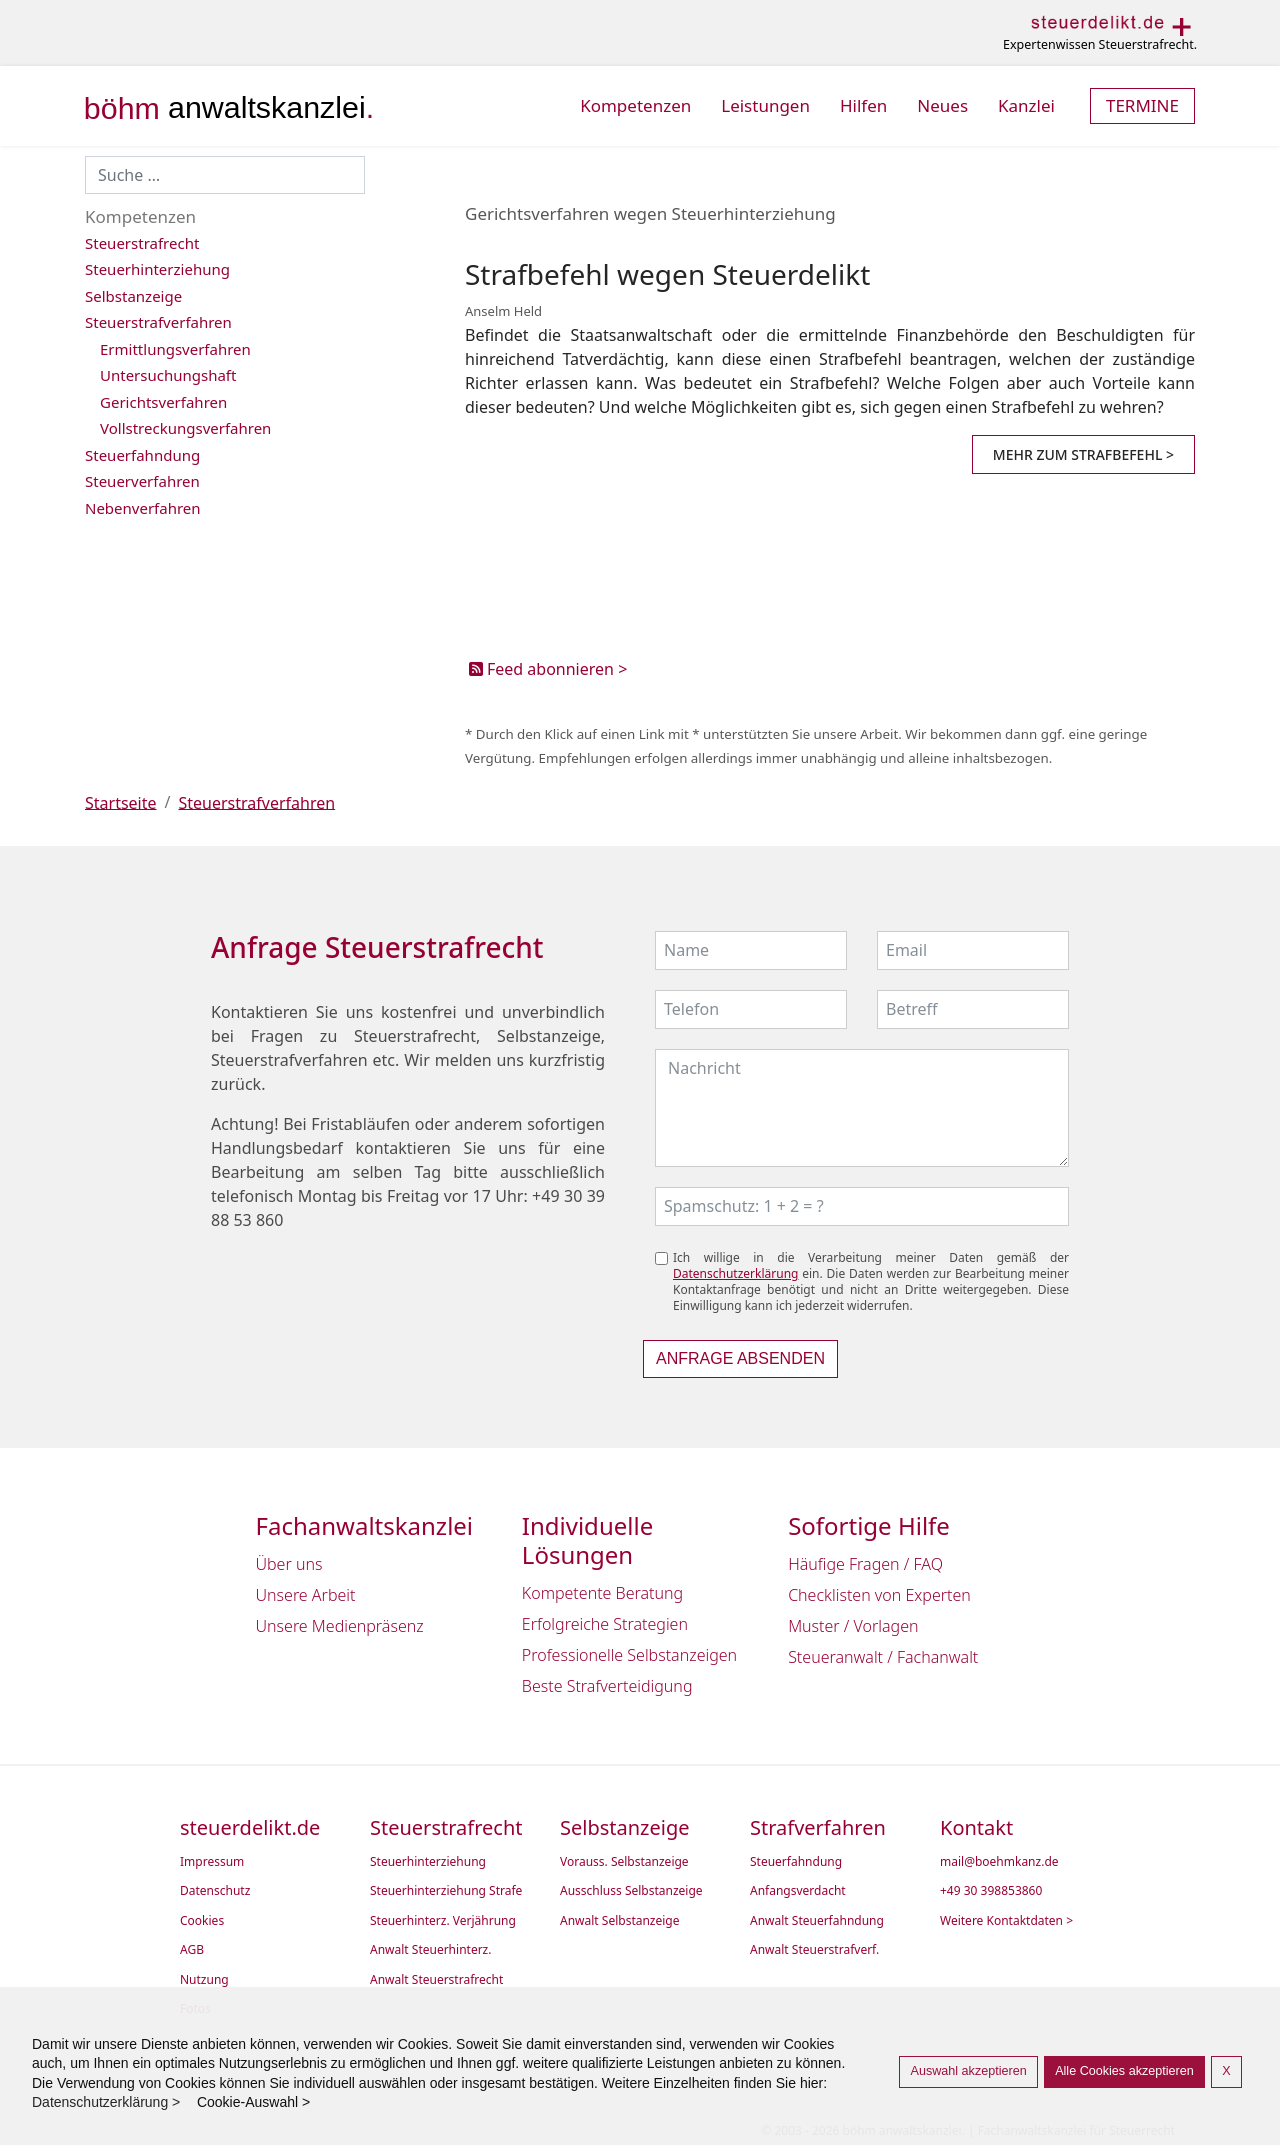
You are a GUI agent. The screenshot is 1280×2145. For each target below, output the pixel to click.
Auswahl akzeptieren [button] (968, 2071)
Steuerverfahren (142, 481)
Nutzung (204, 1980)
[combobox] (225, 175)
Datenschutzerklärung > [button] (112, 2102)
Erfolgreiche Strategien (605, 1624)
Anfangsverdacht (798, 1891)
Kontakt (976, 1828)
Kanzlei (1026, 105)
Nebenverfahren (143, 508)
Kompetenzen (635, 105)
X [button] (1226, 2071)
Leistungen (765, 105)
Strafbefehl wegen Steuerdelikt (667, 274)
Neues (942, 105)
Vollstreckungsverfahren (185, 428)
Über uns (289, 1564)
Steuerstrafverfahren (158, 322)
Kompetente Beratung (602, 1593)
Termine (1142, 105)
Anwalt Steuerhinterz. (430, 1950)
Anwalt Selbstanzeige (620, 1921)
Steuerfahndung (142, 455)
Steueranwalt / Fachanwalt (883, 1657)
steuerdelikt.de (250, 1828)
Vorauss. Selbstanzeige (624, 1862)
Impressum (212, 1862)
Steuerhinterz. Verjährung (443, 1921)
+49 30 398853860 (991, 1891)
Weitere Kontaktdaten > (1006, 1921)
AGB (192, 1950)
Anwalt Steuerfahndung (817, 1921)
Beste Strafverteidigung (607, 1686)
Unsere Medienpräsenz (340, 1626)
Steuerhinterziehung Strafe (446, 1891)
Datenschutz (215, 1891)
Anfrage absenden (740, 1358)
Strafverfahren (818, 1828)
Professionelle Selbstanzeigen (629, 1655)
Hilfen (863, 105)
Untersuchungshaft (168, 375)
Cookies (202, 1921)
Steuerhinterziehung (157, 269)
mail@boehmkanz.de (999, 1862)
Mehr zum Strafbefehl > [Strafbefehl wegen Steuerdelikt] (1083, 454)
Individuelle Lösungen (587, 1541)
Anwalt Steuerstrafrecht (436, 1980)
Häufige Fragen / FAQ (865, 1564)
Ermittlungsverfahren (175, 349)
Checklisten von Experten (879, 1595)
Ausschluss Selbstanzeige (631, 1891)
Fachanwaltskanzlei (365, 1526)
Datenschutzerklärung (735, 1273)
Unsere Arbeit (306, 1595)
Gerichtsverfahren (163, 402)
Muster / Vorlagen (853, 1626)
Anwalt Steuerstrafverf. (814, 1950)
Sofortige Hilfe (869, 1526)
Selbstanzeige (133, 296)
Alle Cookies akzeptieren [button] (1124, 2071)
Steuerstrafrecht (142, 243)
